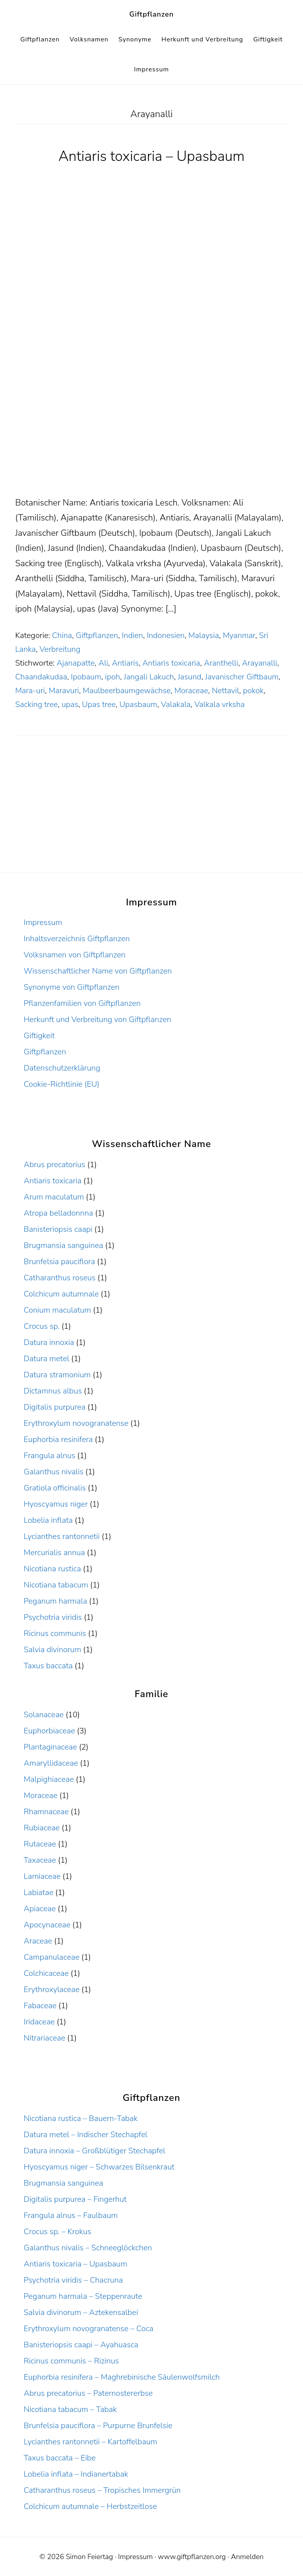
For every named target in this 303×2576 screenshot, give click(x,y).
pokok (253, 690)
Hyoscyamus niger (56, 1504)
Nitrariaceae (44, 2038)
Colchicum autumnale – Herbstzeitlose (90, 2506)
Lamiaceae (42, 1876)
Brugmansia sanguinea (63, 1245)
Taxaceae (40, 1860)
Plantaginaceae (50, 1747)
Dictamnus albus (53, 1391)
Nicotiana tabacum (56, 1585)
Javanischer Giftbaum (242, 677)
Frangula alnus (49, 1455)
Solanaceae (44, 1714)
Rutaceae (40, 1844)
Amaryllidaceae (51, 1763)
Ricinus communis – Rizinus (71, 2361)
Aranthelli (221, 663)
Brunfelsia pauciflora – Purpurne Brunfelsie (98, 2425)
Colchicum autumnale (61, 1294)
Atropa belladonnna (58, 1213)
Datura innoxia (49, 1342)
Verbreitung (59, 649)
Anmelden (247, 2556)
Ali (103, 663)
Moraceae (191, 690)
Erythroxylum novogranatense (76, 1423)
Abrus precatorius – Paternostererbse (88, 2393)
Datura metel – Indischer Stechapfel (86, 2134)
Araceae (38, 1941)
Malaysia (203, 635)
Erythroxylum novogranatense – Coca (88, 2328)
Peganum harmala (55, 1601)
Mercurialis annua (54, 1552)
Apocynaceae (47, 1924)
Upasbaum (138, 704)
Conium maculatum (57, 1310)
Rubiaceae (42, 1827)
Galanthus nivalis (54, 1471)
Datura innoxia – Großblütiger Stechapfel (94, 2150)
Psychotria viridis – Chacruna (73, 2280)
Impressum (43, 922)
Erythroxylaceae (52, 1989)
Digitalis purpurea (55, 1407)
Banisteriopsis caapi (58, 1229)
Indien (132, 635)
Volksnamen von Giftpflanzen (74, 954)
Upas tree (99, 704)
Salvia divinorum (52, 1649)
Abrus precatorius (54, 1164)
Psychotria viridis (53, 1617)
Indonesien (166, 635)
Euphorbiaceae (49, 1730)
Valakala (176, 704)
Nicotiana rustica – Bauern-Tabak (81, 2118)
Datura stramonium (57, 1374)
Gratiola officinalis (55, 1488)
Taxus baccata (48, 1665)
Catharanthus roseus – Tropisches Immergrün (102, 2490)
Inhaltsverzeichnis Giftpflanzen (77, 938)
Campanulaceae (51, 1957)
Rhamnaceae (46, 1811)
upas (70, 704)
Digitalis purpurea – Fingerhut (75, 2199)
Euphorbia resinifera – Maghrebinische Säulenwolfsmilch (122, 2377)
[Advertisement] (151, 437)
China (62, 635)
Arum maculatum (54, 1197)
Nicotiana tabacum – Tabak (70, 2409)
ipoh (112, 677)
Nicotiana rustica (52, 1568)
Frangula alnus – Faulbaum (71, 2215)
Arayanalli (259, 663)
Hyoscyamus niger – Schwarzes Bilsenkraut (99, 2167)
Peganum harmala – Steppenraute (83, 2296)
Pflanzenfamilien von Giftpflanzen (82, 1003)
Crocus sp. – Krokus (57, 2231)
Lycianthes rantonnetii (62, 1536)
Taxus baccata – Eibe (59, 2458)
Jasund (189, 677)
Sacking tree (36, 704)
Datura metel (46, 1358)
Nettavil (225, 690)
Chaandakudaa (41, 677)
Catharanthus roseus (59, 1277)
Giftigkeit (39, 1035)
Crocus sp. (42, 1326)
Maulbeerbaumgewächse (127, 690)
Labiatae (38, 1892)
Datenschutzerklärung (62, 1068)
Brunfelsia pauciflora (59, 1261)
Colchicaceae (46, 1973)
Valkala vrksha (220, 704)
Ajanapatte (75, 663)
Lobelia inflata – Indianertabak (76, 2474)
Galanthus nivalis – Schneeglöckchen (88, 2247)
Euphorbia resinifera (58, 1439)
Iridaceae (39, 2021)
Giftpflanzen (151, 14)
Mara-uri (30, 690)
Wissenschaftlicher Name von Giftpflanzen (98, 971)
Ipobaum (86, 677)
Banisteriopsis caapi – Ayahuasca (81, 2344)
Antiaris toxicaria (171, 663)
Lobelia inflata (48, 1520)
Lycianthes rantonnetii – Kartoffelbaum (90, 2441)
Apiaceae (40, 1908)
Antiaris (125, 663)
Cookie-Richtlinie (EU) (61, 1084)
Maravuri (64, 690)
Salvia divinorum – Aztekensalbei (81, 2312)
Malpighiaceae (49, 1779)
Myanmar (239, 635)
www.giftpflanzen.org (192, 2556)
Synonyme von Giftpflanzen (72, 987)
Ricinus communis (55, 1633)
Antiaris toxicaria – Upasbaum (151, 156)
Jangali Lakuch (149, 677)
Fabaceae (40, 2005)
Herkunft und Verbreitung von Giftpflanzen (97, 1019)
